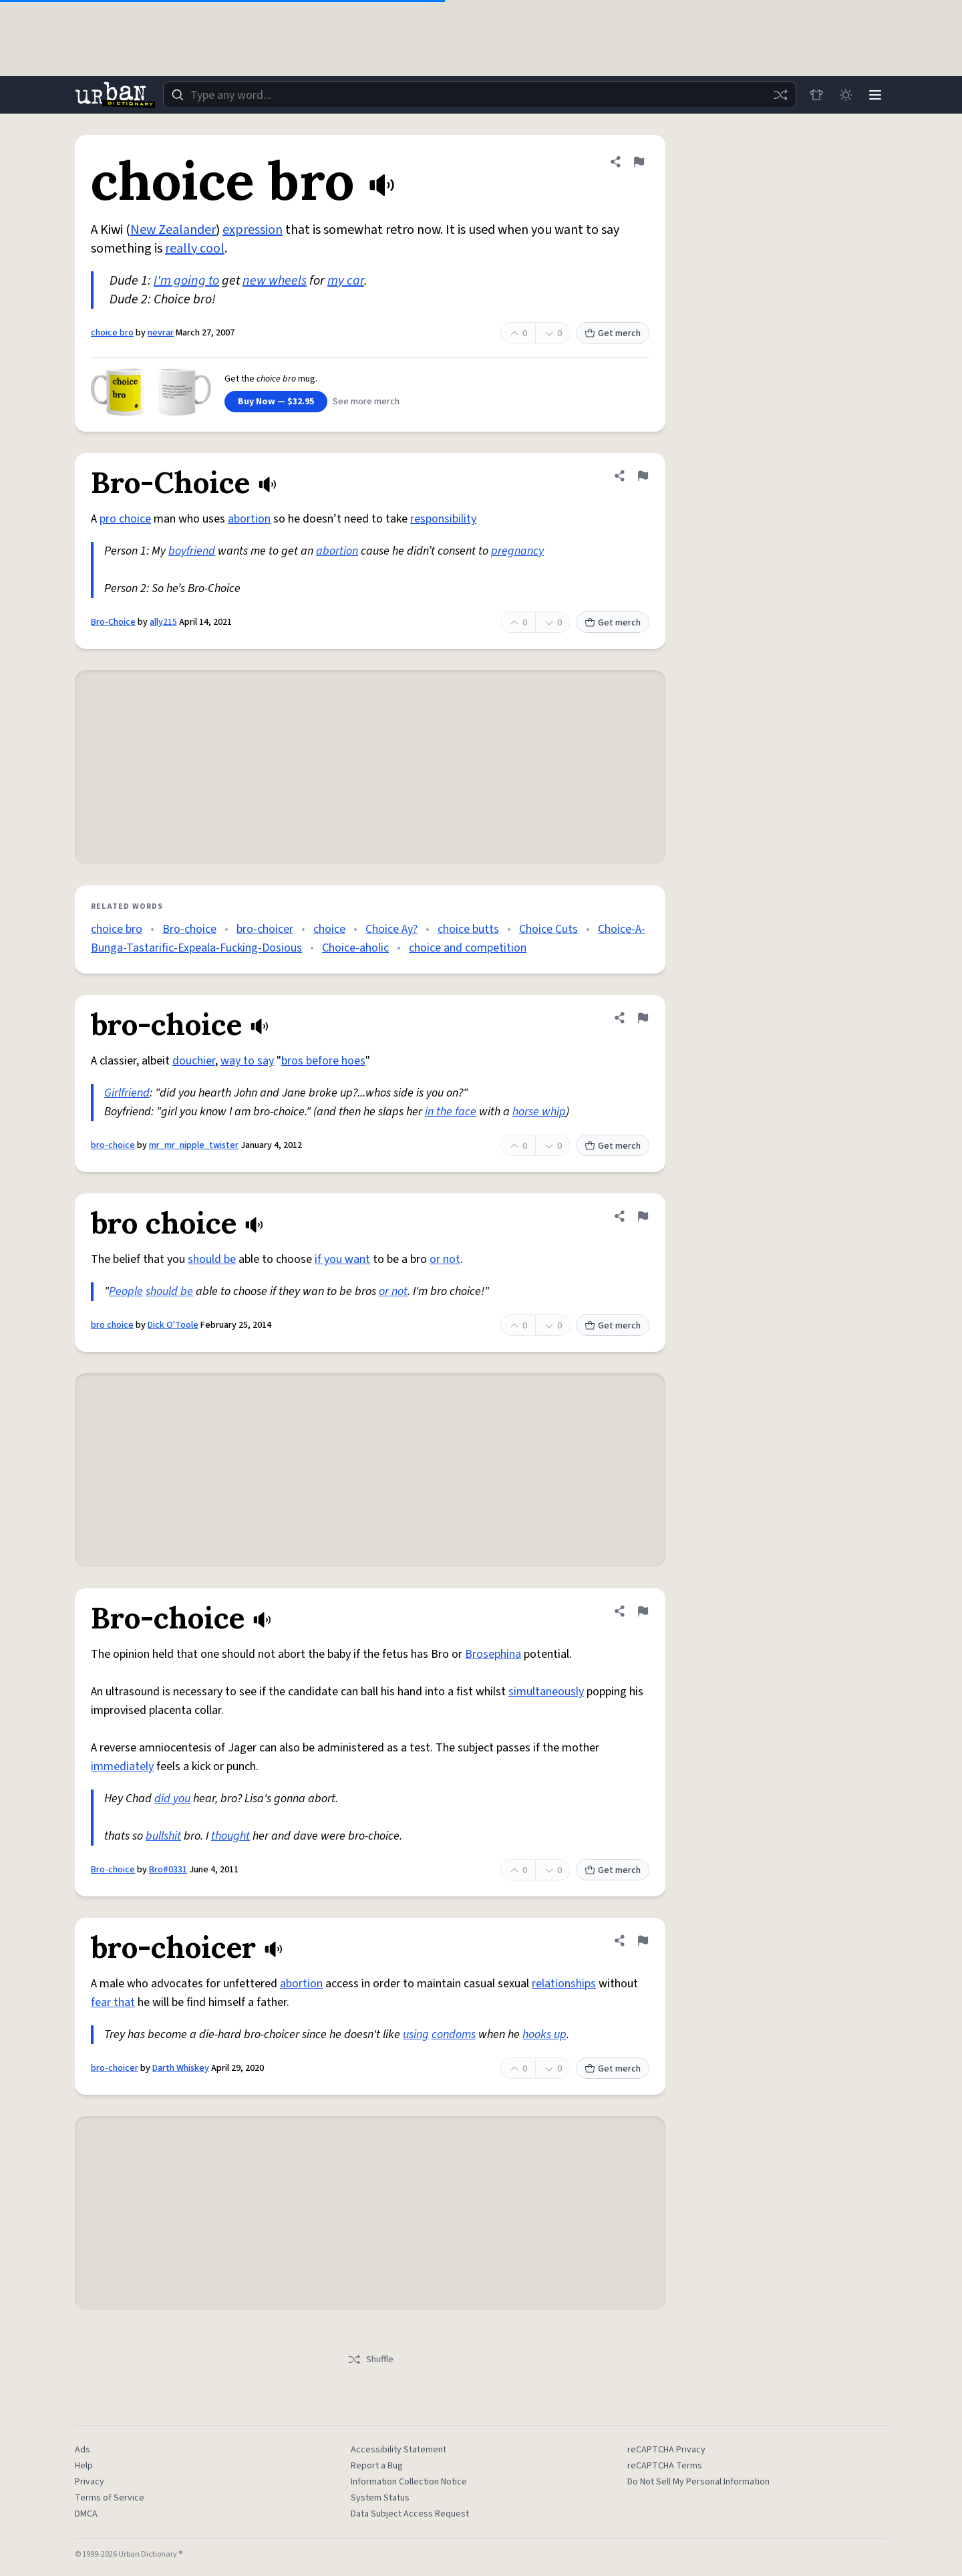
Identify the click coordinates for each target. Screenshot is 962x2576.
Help (84, 2465)
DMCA (86, 2514)
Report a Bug (377, 2465)
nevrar (161, 332)
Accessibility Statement (398, 2449)
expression (252, 230)
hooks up (544, 2034)
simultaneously (546, 1691)
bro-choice (113, 1145)
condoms (454, 2034)
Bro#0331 (168, 1869)
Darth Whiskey (180, 2068)
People (126, 1291)
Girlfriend (127, 1093)
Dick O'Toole (173, 1325)
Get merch (613, 333)
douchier (193, 1060)
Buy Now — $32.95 (276, 401)
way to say (247, 1060)
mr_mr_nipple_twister (193, 1145)
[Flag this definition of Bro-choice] (642, 1611)
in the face (450, 1111)
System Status (380, 2498)
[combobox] (479, 95)
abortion (249, 519)
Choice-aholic (355, 948)
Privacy (89, 2481)
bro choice (112, 1325)
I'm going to (186, 280)
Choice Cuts (548, 929)
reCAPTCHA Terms (664, 2465)
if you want (342, 1259)
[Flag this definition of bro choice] (642, 1216)
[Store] (816, 95)
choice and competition (467, 948)
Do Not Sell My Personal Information (698, 2481)
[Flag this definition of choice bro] (638, 161)
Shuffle (370, 2359)
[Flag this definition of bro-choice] (642, 1017)
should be (212, 1259)
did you (172, 1798)
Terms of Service (109, 2498)
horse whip (539, 1111)
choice (329, 929)
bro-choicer (264, 929)
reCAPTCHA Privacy (666, 2449)
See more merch (366, 401)
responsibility (443, 519)
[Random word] (780, 95)
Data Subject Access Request (410, 2514)
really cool (194, 248)
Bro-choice (189, 929)
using (416, 2034)
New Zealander (173, 230)
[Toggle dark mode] (846, 95)
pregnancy (517, 551)
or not (445, 1259)
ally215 (163, 622)
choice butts (468, 929)
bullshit (163, 1836)
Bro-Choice (113, 622)
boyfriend (191, 551)
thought (230, 1836)
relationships (564, 1983)
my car (345, 280)
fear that (113, 2002)
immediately (122, 1766)
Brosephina (493, 1654)
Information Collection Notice (409, 2481)
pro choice (125, 519)
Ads (82, 2449)
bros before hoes (323, 1060)
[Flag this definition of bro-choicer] (642, 1940)
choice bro (112, 332)
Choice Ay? (391, 929)
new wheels (275, 280)
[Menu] (875, 95)
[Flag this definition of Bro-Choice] (642, 475)
